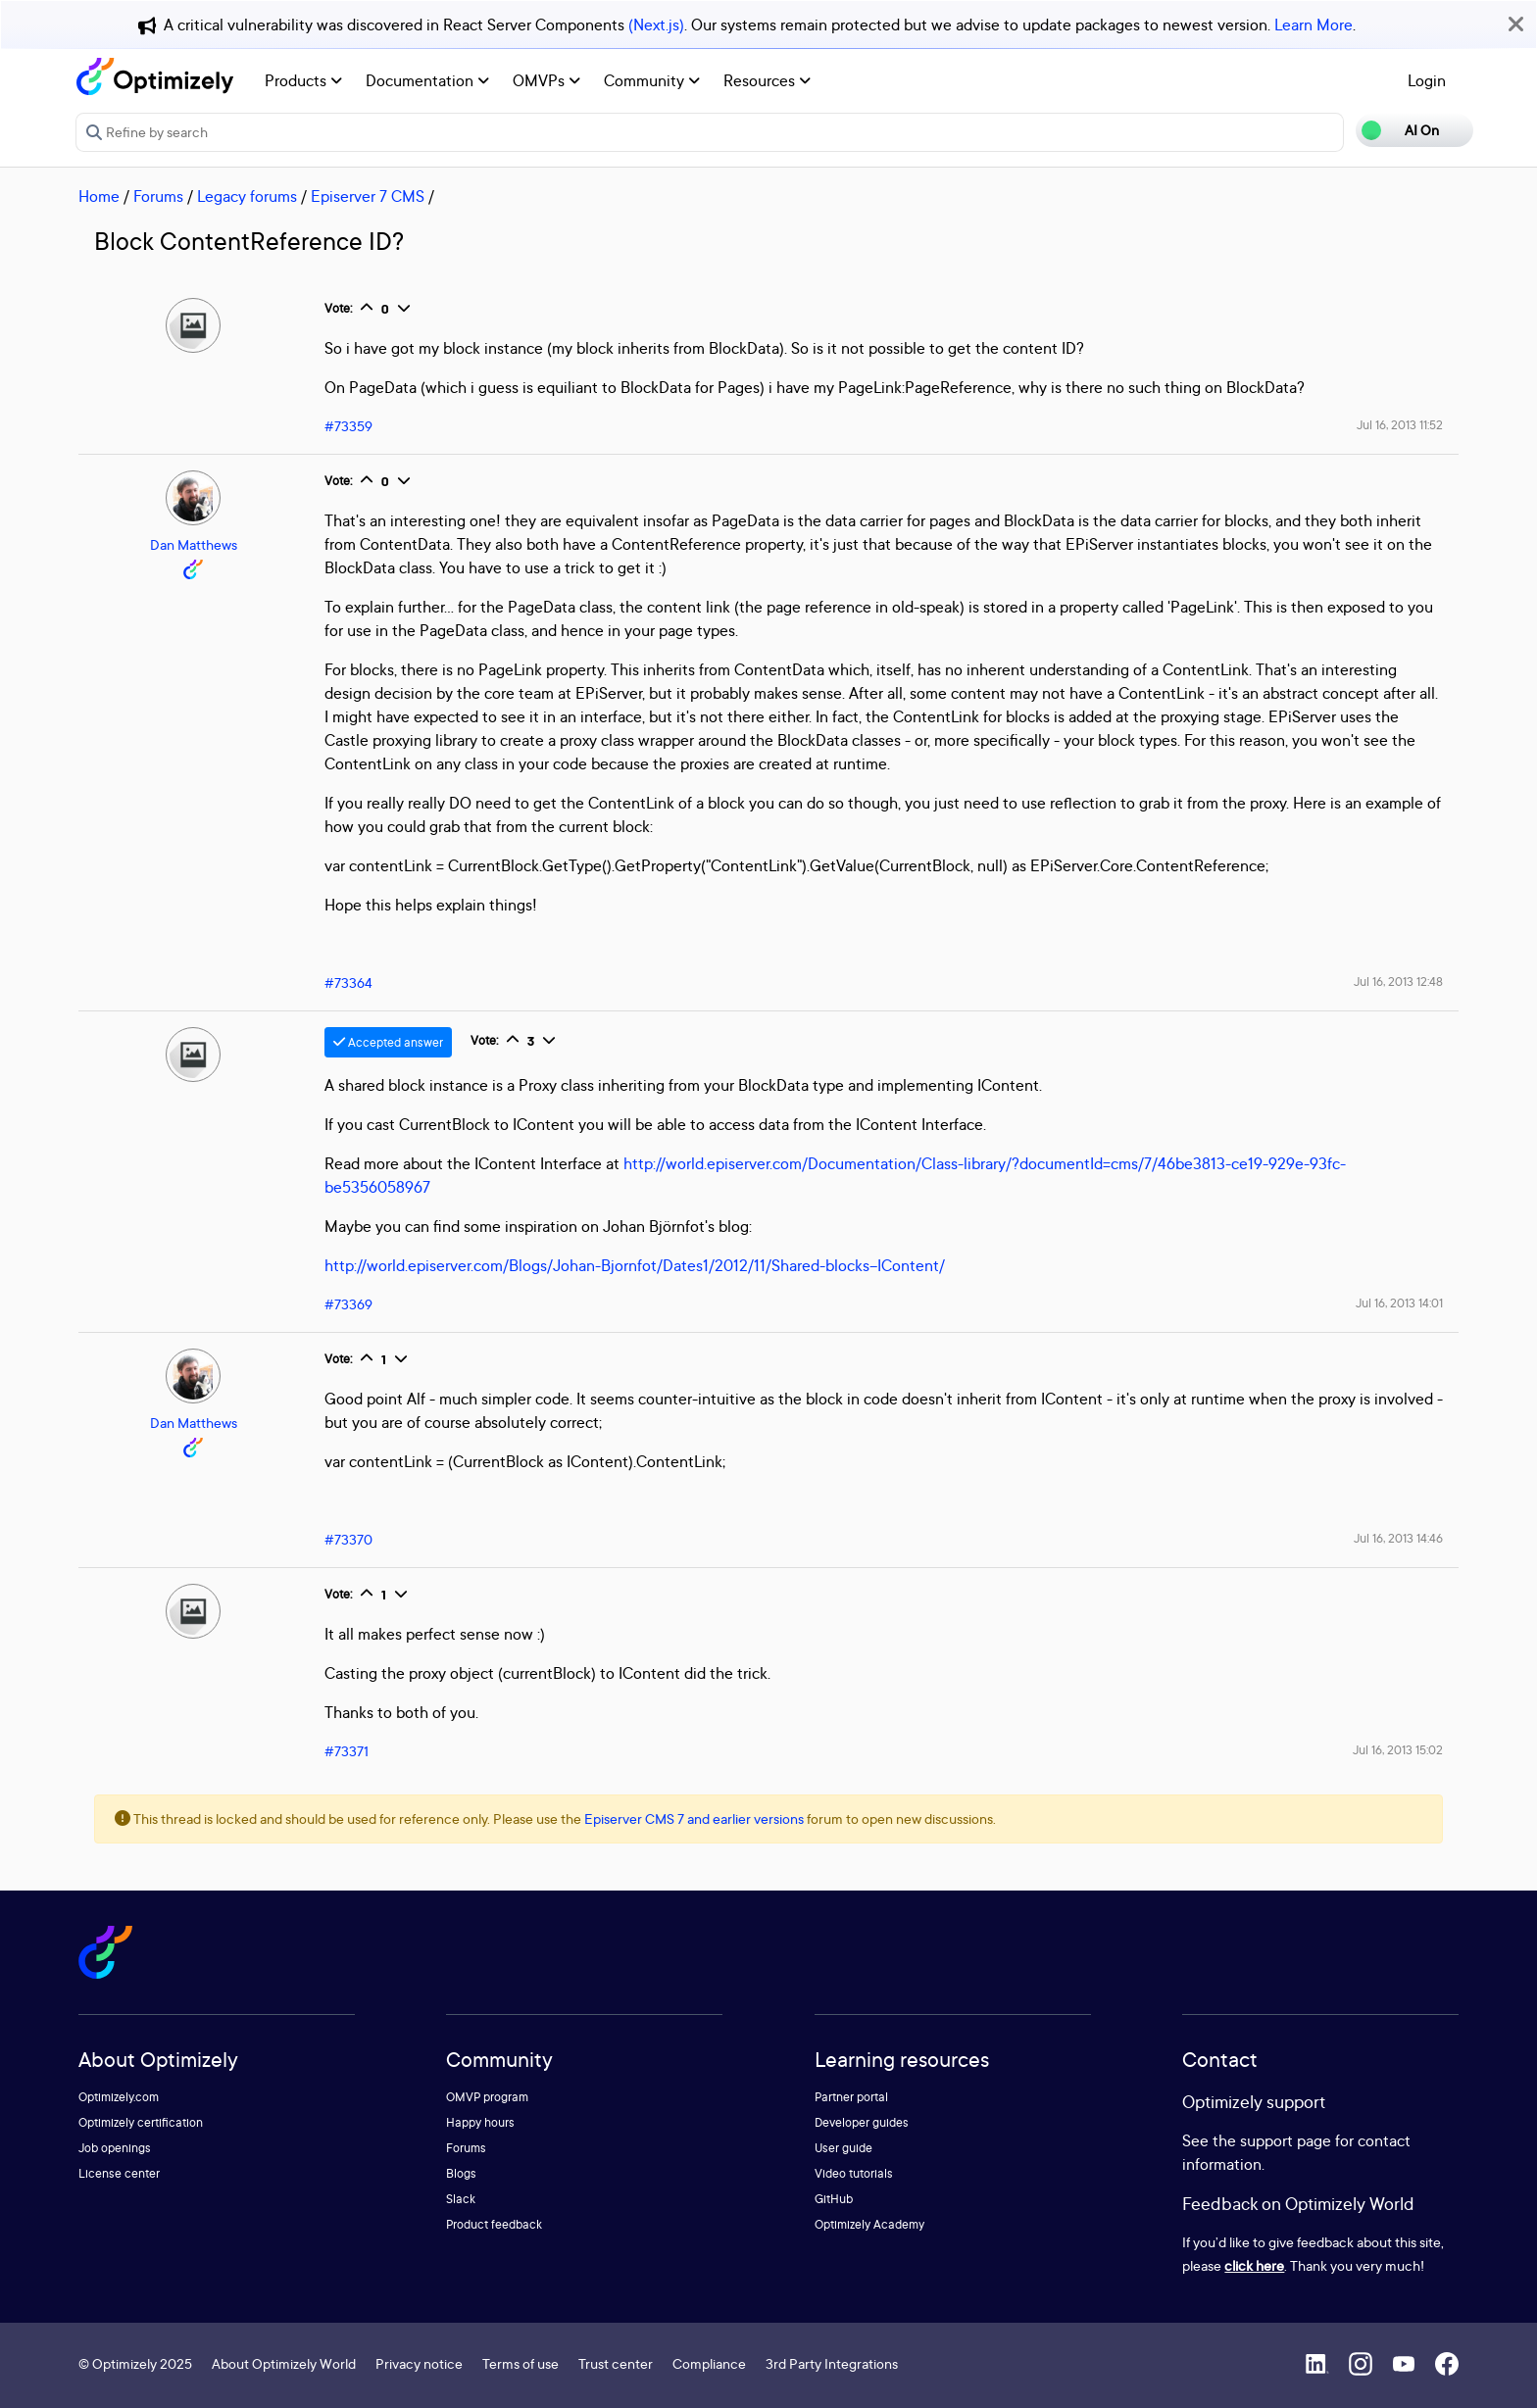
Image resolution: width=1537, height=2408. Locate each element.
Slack (460, 2198)
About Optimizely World (284, 2363)
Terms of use (520, 2363)
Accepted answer (388, 1042)
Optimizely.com (118, 2097)
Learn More (1313, 24)
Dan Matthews (193, 544)
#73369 (348, 1304)
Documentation (427, 80)
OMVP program (487, 2097)
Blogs (461, 2173)
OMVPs (546, 80)
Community (652, 80)
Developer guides (862, 2122)
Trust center (615, 2363)
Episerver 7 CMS (367, 196)
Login (1427, 80)
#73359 (348, 426)
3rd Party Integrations (832, 2363)
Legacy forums (247, 196)
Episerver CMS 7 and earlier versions (694, 1818)
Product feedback (494, 2224)
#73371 (346, 1751)
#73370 (348, 1539)
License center (119, 2173)
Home (99, 196)
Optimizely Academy (869, 2224)
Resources (767, 80)
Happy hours (480, 2122)
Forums (158, 196)
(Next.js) (656, 24)
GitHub (834, 2198)
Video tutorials (854, 2173)
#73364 (348, 982)
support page (1285, 2140)
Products (303, 80)
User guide (843, 2147)
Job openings (114, 2147)
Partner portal (851, 2097)
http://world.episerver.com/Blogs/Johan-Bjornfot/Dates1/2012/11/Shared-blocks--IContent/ (634, 1265)
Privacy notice (419, 2363)
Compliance (709, 2363)
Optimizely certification (140, 2122)
